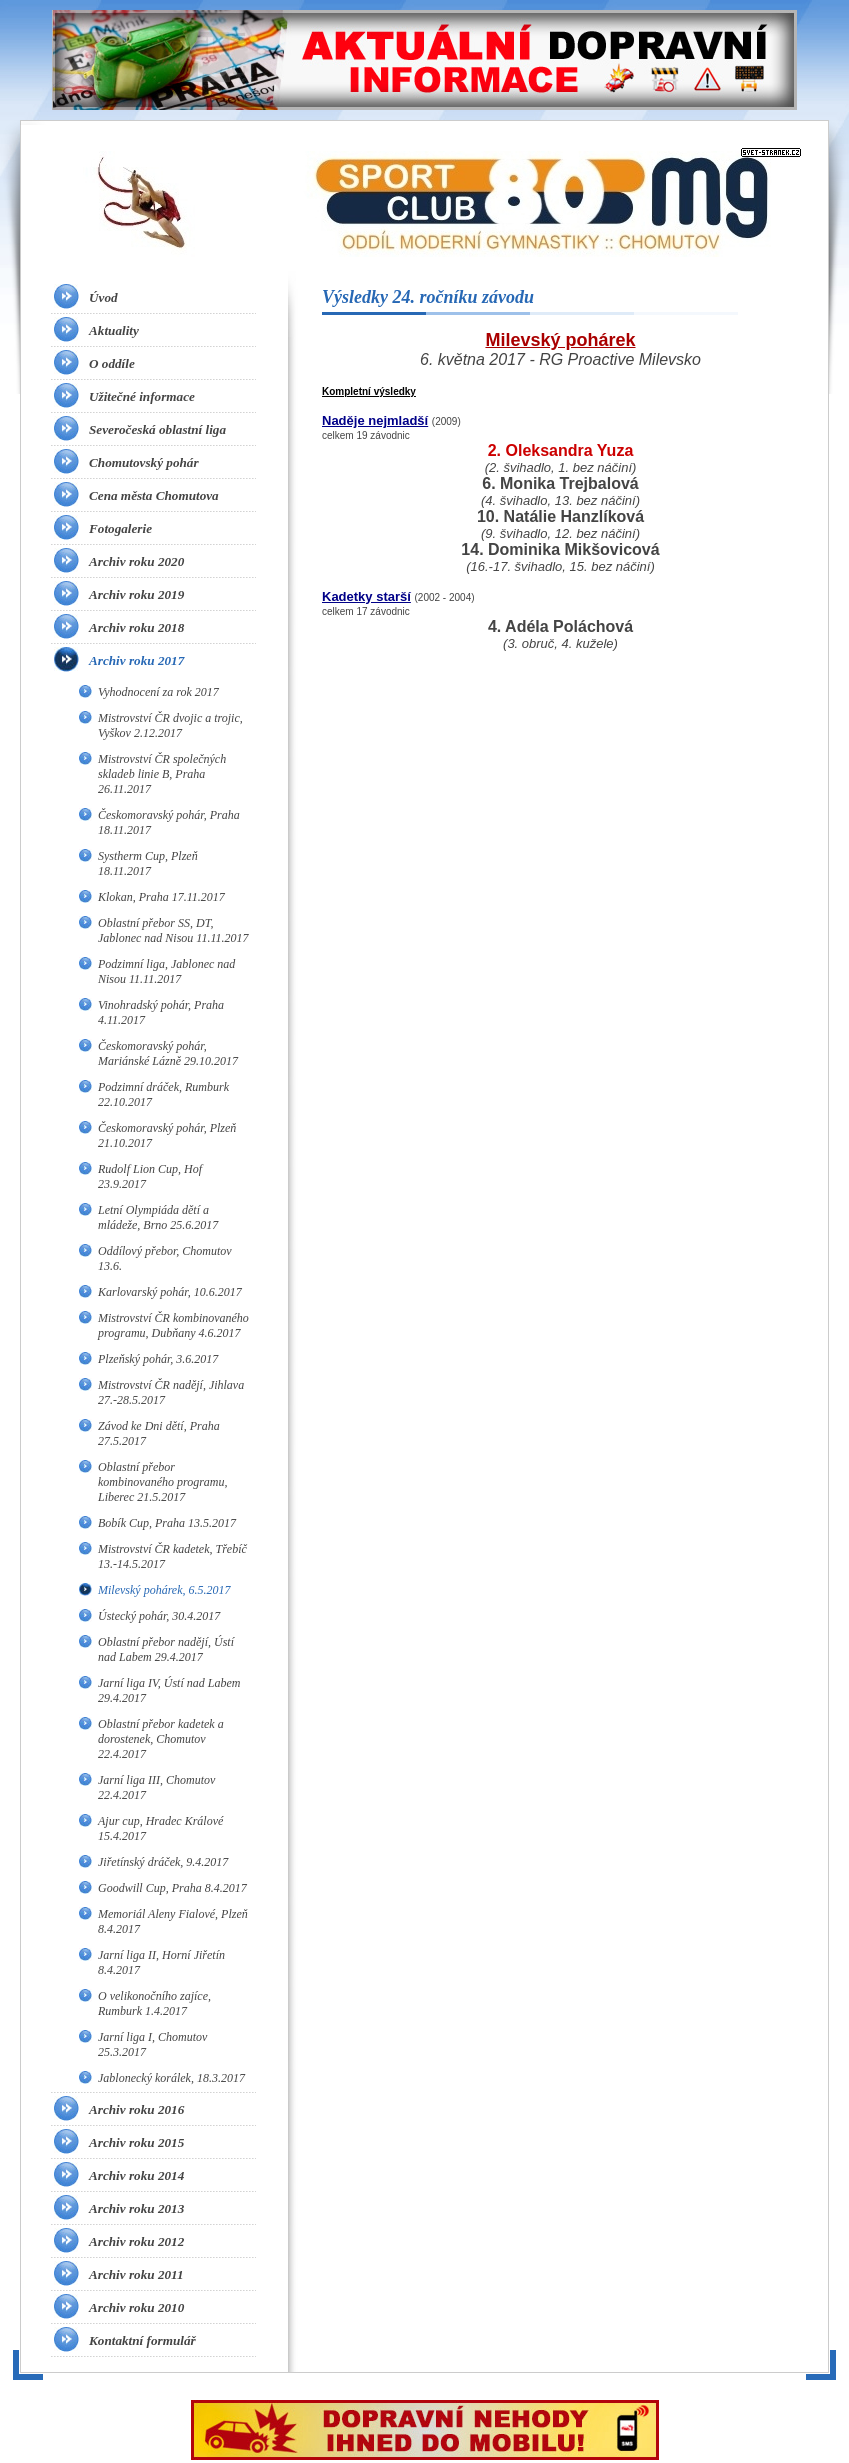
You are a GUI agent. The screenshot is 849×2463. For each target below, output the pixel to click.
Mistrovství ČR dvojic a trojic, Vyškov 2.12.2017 (170, 725)
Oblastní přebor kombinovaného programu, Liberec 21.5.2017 (163, 1482)
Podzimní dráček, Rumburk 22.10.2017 (163, 1094)
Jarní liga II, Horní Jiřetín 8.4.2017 (161, 1962)
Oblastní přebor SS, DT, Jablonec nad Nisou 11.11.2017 (173, 930)
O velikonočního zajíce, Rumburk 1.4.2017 (154, 2003)
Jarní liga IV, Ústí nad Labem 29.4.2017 (169, 1690)
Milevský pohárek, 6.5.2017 (164, 1590)
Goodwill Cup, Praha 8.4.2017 (172, 1888)
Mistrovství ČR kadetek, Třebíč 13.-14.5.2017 (172, 1556)
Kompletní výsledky (369, 391)
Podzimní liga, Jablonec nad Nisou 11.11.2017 (166, 971)
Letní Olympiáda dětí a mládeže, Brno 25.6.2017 (158, 1217)
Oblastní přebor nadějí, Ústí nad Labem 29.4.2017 (166, 1649)
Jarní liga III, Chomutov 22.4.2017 (156, 1787)
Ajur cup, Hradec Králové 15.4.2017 (160, 1828)
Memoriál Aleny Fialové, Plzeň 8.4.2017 (173, 1921)
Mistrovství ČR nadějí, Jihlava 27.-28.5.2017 (171, 1392)
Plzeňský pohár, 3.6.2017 (158, 1359)
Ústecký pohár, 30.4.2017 (159, 1616)
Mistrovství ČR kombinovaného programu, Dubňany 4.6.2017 (173, 1325)
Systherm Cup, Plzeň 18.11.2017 (148, 863)
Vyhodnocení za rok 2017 (158, 692)
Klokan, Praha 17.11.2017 (161, 897)
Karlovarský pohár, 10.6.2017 (170, 1292)
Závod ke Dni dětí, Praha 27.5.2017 (159, 1433)
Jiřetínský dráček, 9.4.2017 (163, 1862)
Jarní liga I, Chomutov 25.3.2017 (152, 2044)
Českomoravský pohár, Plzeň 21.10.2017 (167, 1135)
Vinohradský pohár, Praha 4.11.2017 (161, 1012)
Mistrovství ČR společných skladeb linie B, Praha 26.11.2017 (162, 774)
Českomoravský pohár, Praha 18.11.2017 (169, 822)
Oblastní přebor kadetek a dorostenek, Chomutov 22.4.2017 (161, 1739)
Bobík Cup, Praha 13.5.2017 (167, 1523)
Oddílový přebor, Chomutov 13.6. (165, 1258)
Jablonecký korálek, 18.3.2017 (171, 2078)
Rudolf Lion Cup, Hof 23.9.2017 (150, 1176)
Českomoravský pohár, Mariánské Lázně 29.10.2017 (168, 1053)
